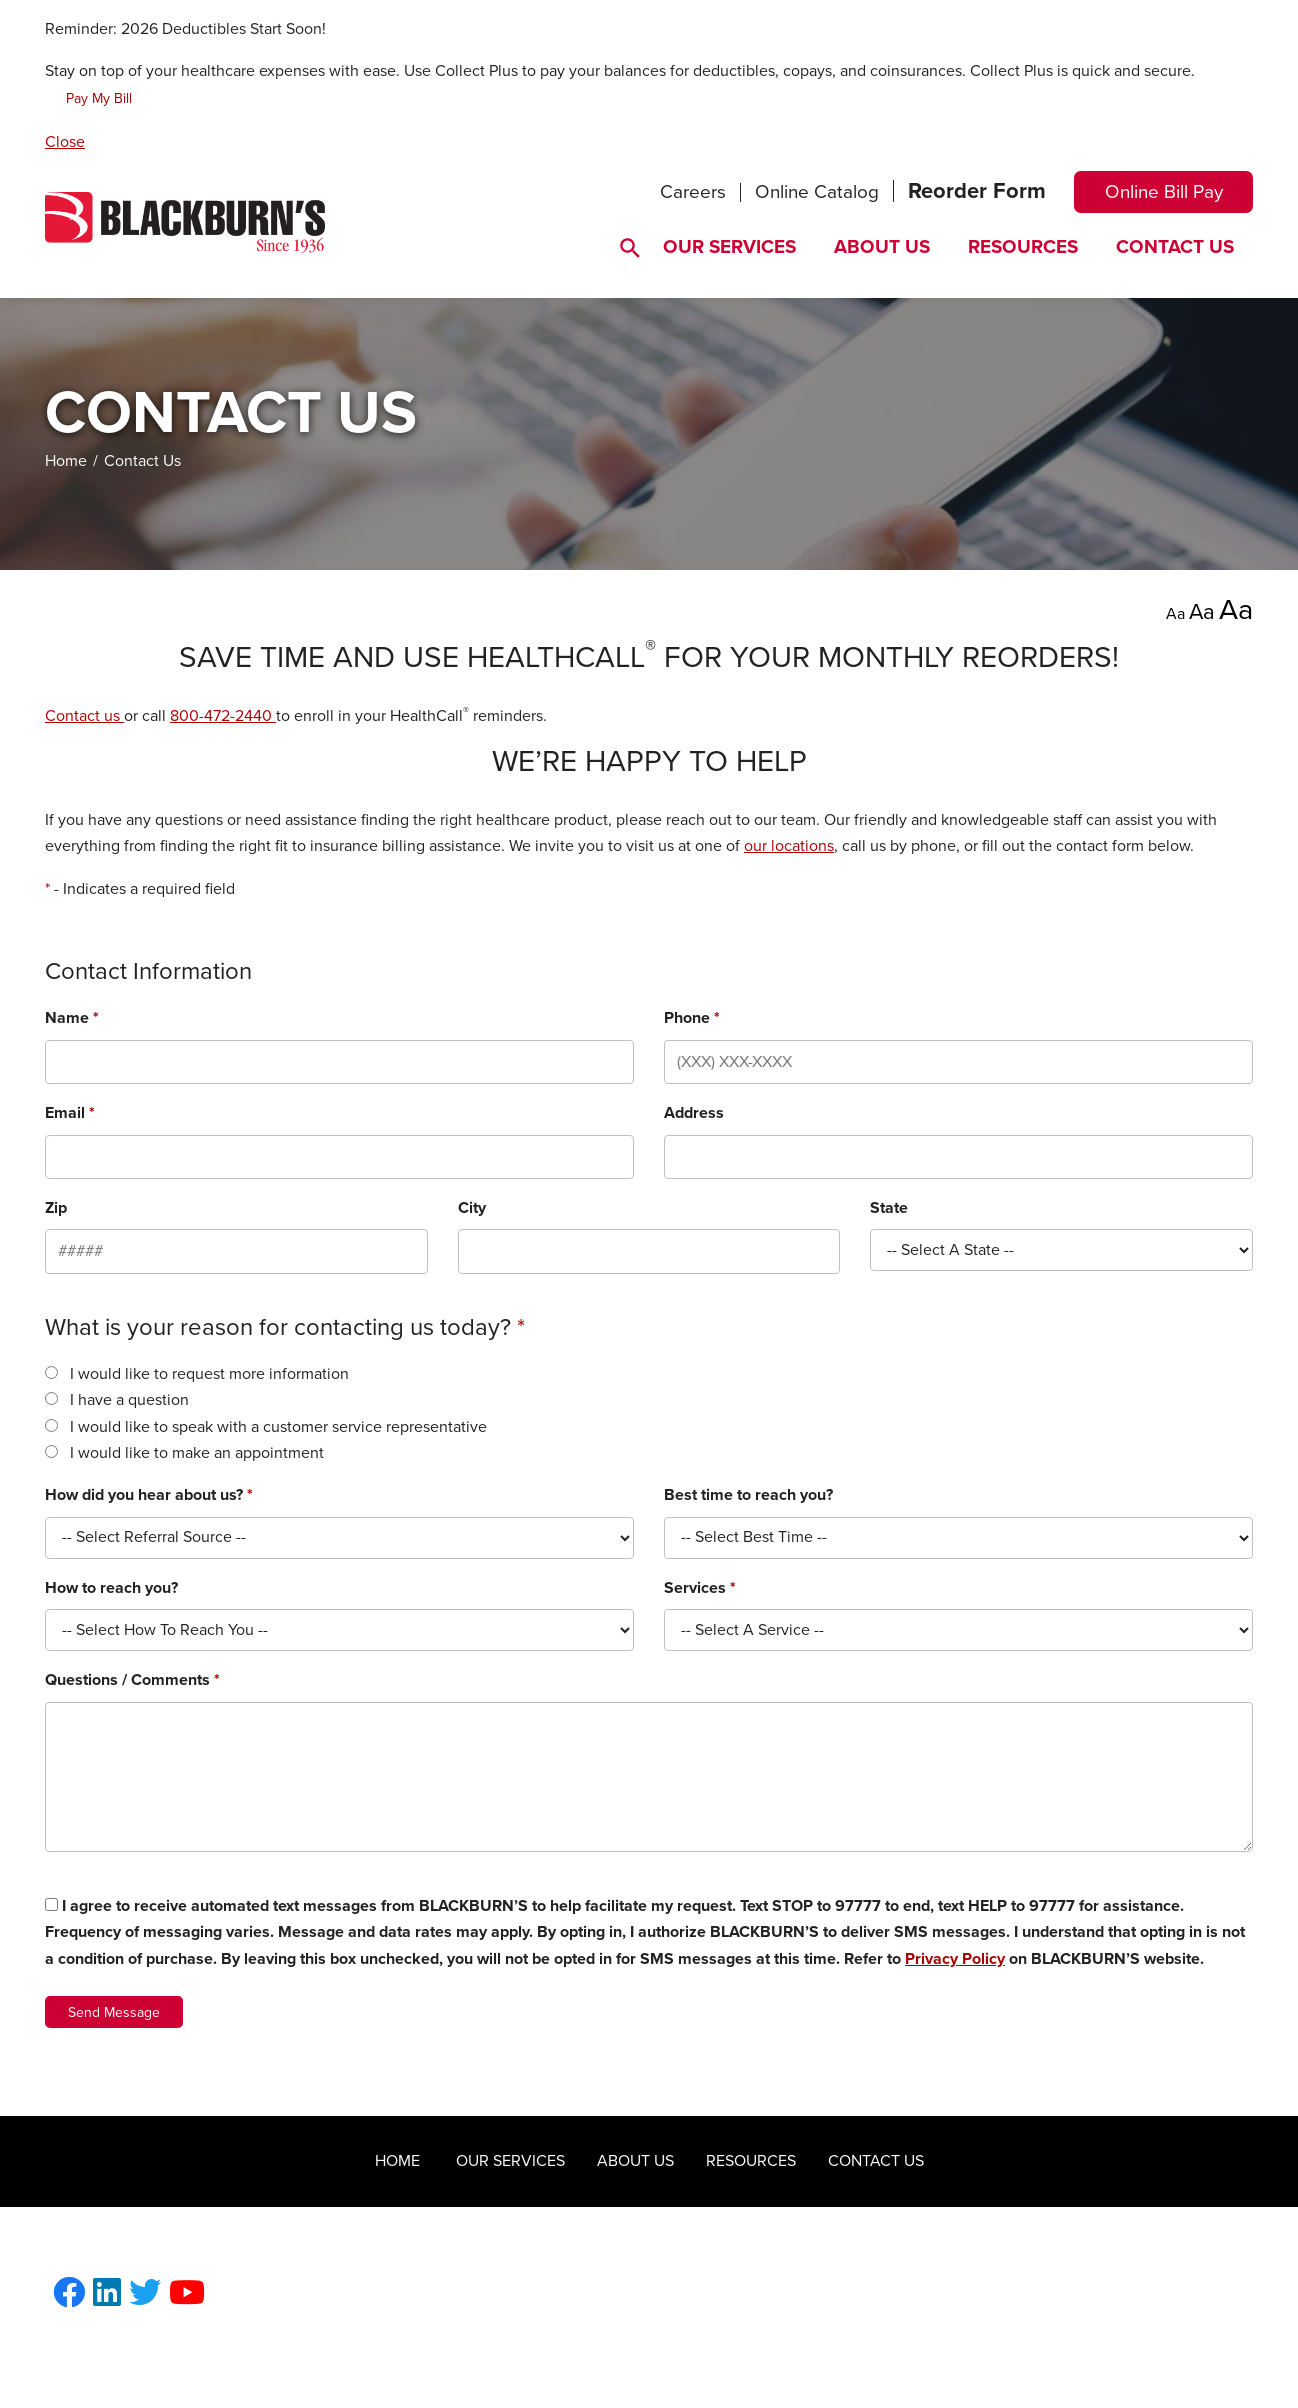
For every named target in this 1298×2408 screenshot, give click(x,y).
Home (66, 461)
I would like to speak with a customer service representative (278, 1427)
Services (700, 1588)
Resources (1023, 247)
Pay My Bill (99, 98)
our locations (789, 846)
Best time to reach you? (748, 1495)
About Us (882, 247)
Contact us (84, 716)
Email (70, 1113)
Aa (1175, 614)
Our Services (729, 247)
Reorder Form (977, 191)
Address (694, 1113)
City (472, 1208)
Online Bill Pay (1164, 192)
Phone (692, 1018)
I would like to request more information (209, 1374)
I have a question (129, 1400)
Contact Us (1175, 247)
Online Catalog (817, 192)
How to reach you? (111, 1588)
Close (65, 142)
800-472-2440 (223, 716)
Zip (56, 1208)
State (889, 1208)
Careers (693, 192)
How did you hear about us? (149, 1495)
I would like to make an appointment (197, 1453)
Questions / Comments (132, 1680)
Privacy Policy (955, 1959)
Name (72, 1018)
